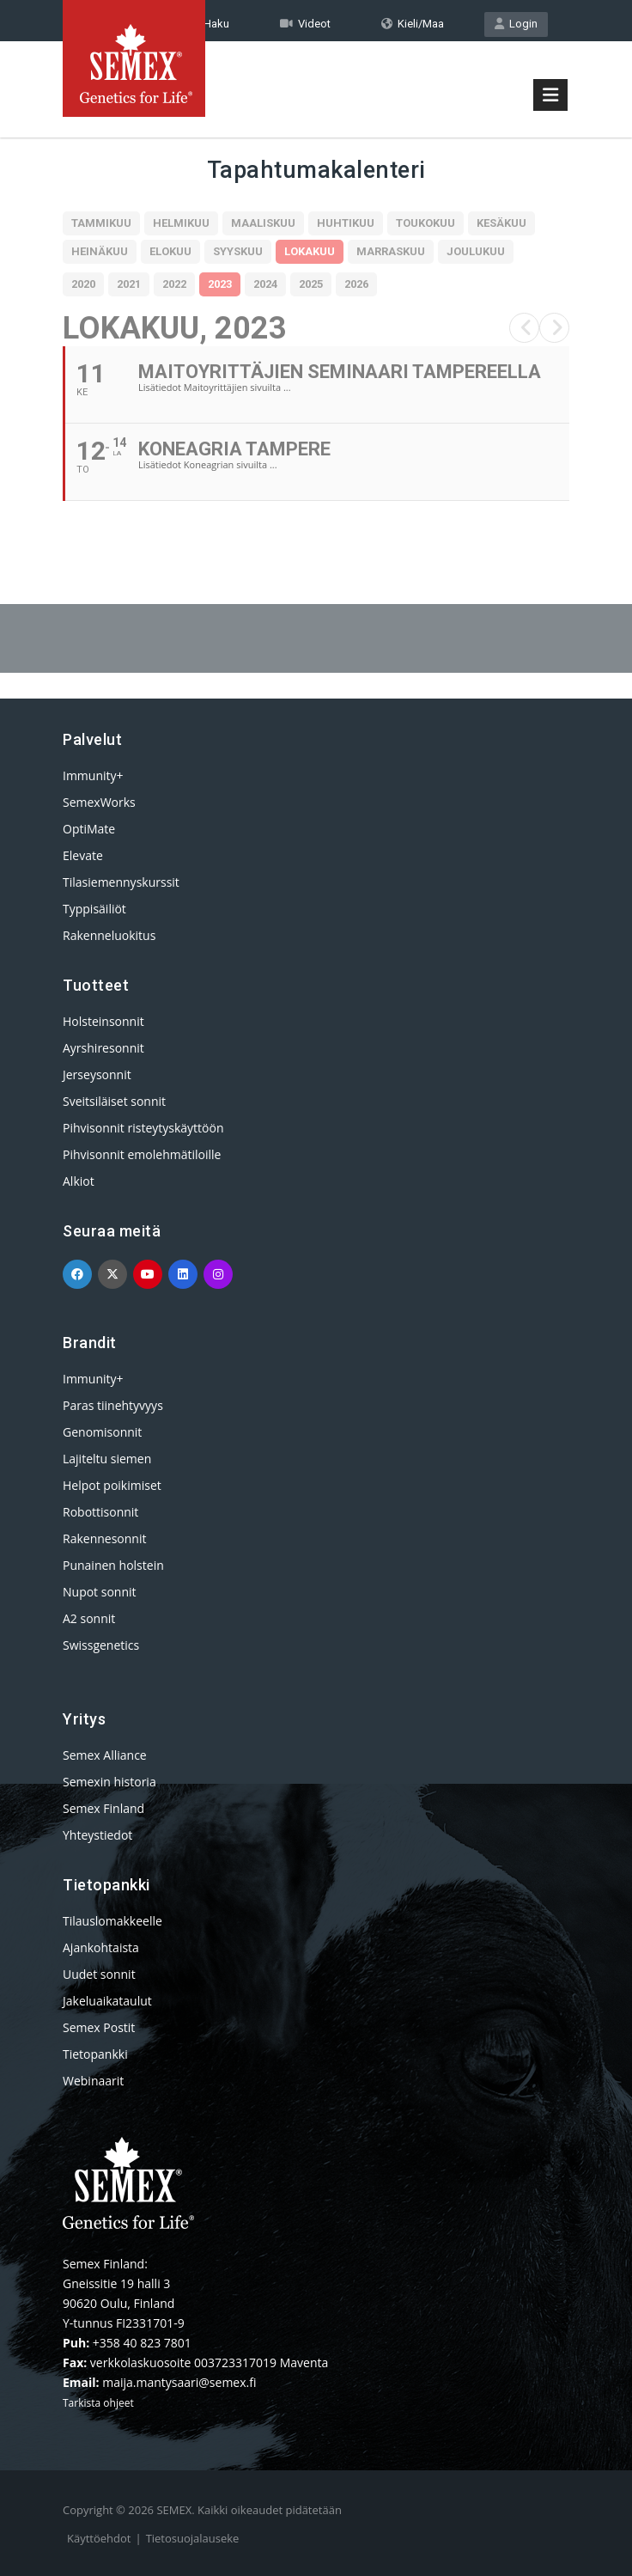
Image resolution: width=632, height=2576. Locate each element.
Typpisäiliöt (94, 908)
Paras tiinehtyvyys (113, 1405)
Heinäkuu (99, 251)
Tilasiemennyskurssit (121, 882)
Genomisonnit (102, 1432)
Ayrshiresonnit (103, 1048)
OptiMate (89, 829)
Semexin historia (109, 1781)
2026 (356, 284)
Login (516, 23)
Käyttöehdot (99, 2538)
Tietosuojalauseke (193, 2538)
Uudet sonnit (99, 1974)
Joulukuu (476, 251)
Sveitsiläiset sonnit (114, 1101)
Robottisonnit (100, 1512)
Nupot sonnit (100, 1592)
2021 (129, 284)
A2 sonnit (89, 1618)
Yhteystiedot (97, 1835)
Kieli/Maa (412, 23)
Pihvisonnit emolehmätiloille (142, 1154)
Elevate (83, 855)
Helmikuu (181, 223)
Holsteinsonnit (103, 1021)
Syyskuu (238, 251)
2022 (174, 284)
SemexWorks (99, 802)
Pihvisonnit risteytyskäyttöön (143, 1128)
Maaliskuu (263, 223)
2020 (83, 284)
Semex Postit (99, 2027)
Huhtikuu (345, 223)
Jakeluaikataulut (107, 2001)
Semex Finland (103, 1808)
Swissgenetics (101, 1645)
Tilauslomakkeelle (112, 1921)
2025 (311, 284)
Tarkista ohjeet (98, 2403)
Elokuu (170, 251)
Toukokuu (425, 223)
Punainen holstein (113, 1565)
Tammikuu (101, 223)
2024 (265, 284)
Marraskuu (390, 251)
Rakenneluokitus (109, 935)
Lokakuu (309, 251)
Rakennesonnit (104, 1538)
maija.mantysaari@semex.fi (179, 2382)
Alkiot (78, 1181)
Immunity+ (93, 775)
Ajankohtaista (101, 1947)
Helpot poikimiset (112, 1485)
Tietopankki (95, 2054)
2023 (220, 284)
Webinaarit (93, 2080)
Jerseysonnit (97, 1074)
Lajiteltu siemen (107, 1458)
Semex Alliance (105, 1755)
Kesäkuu (501, 223)
